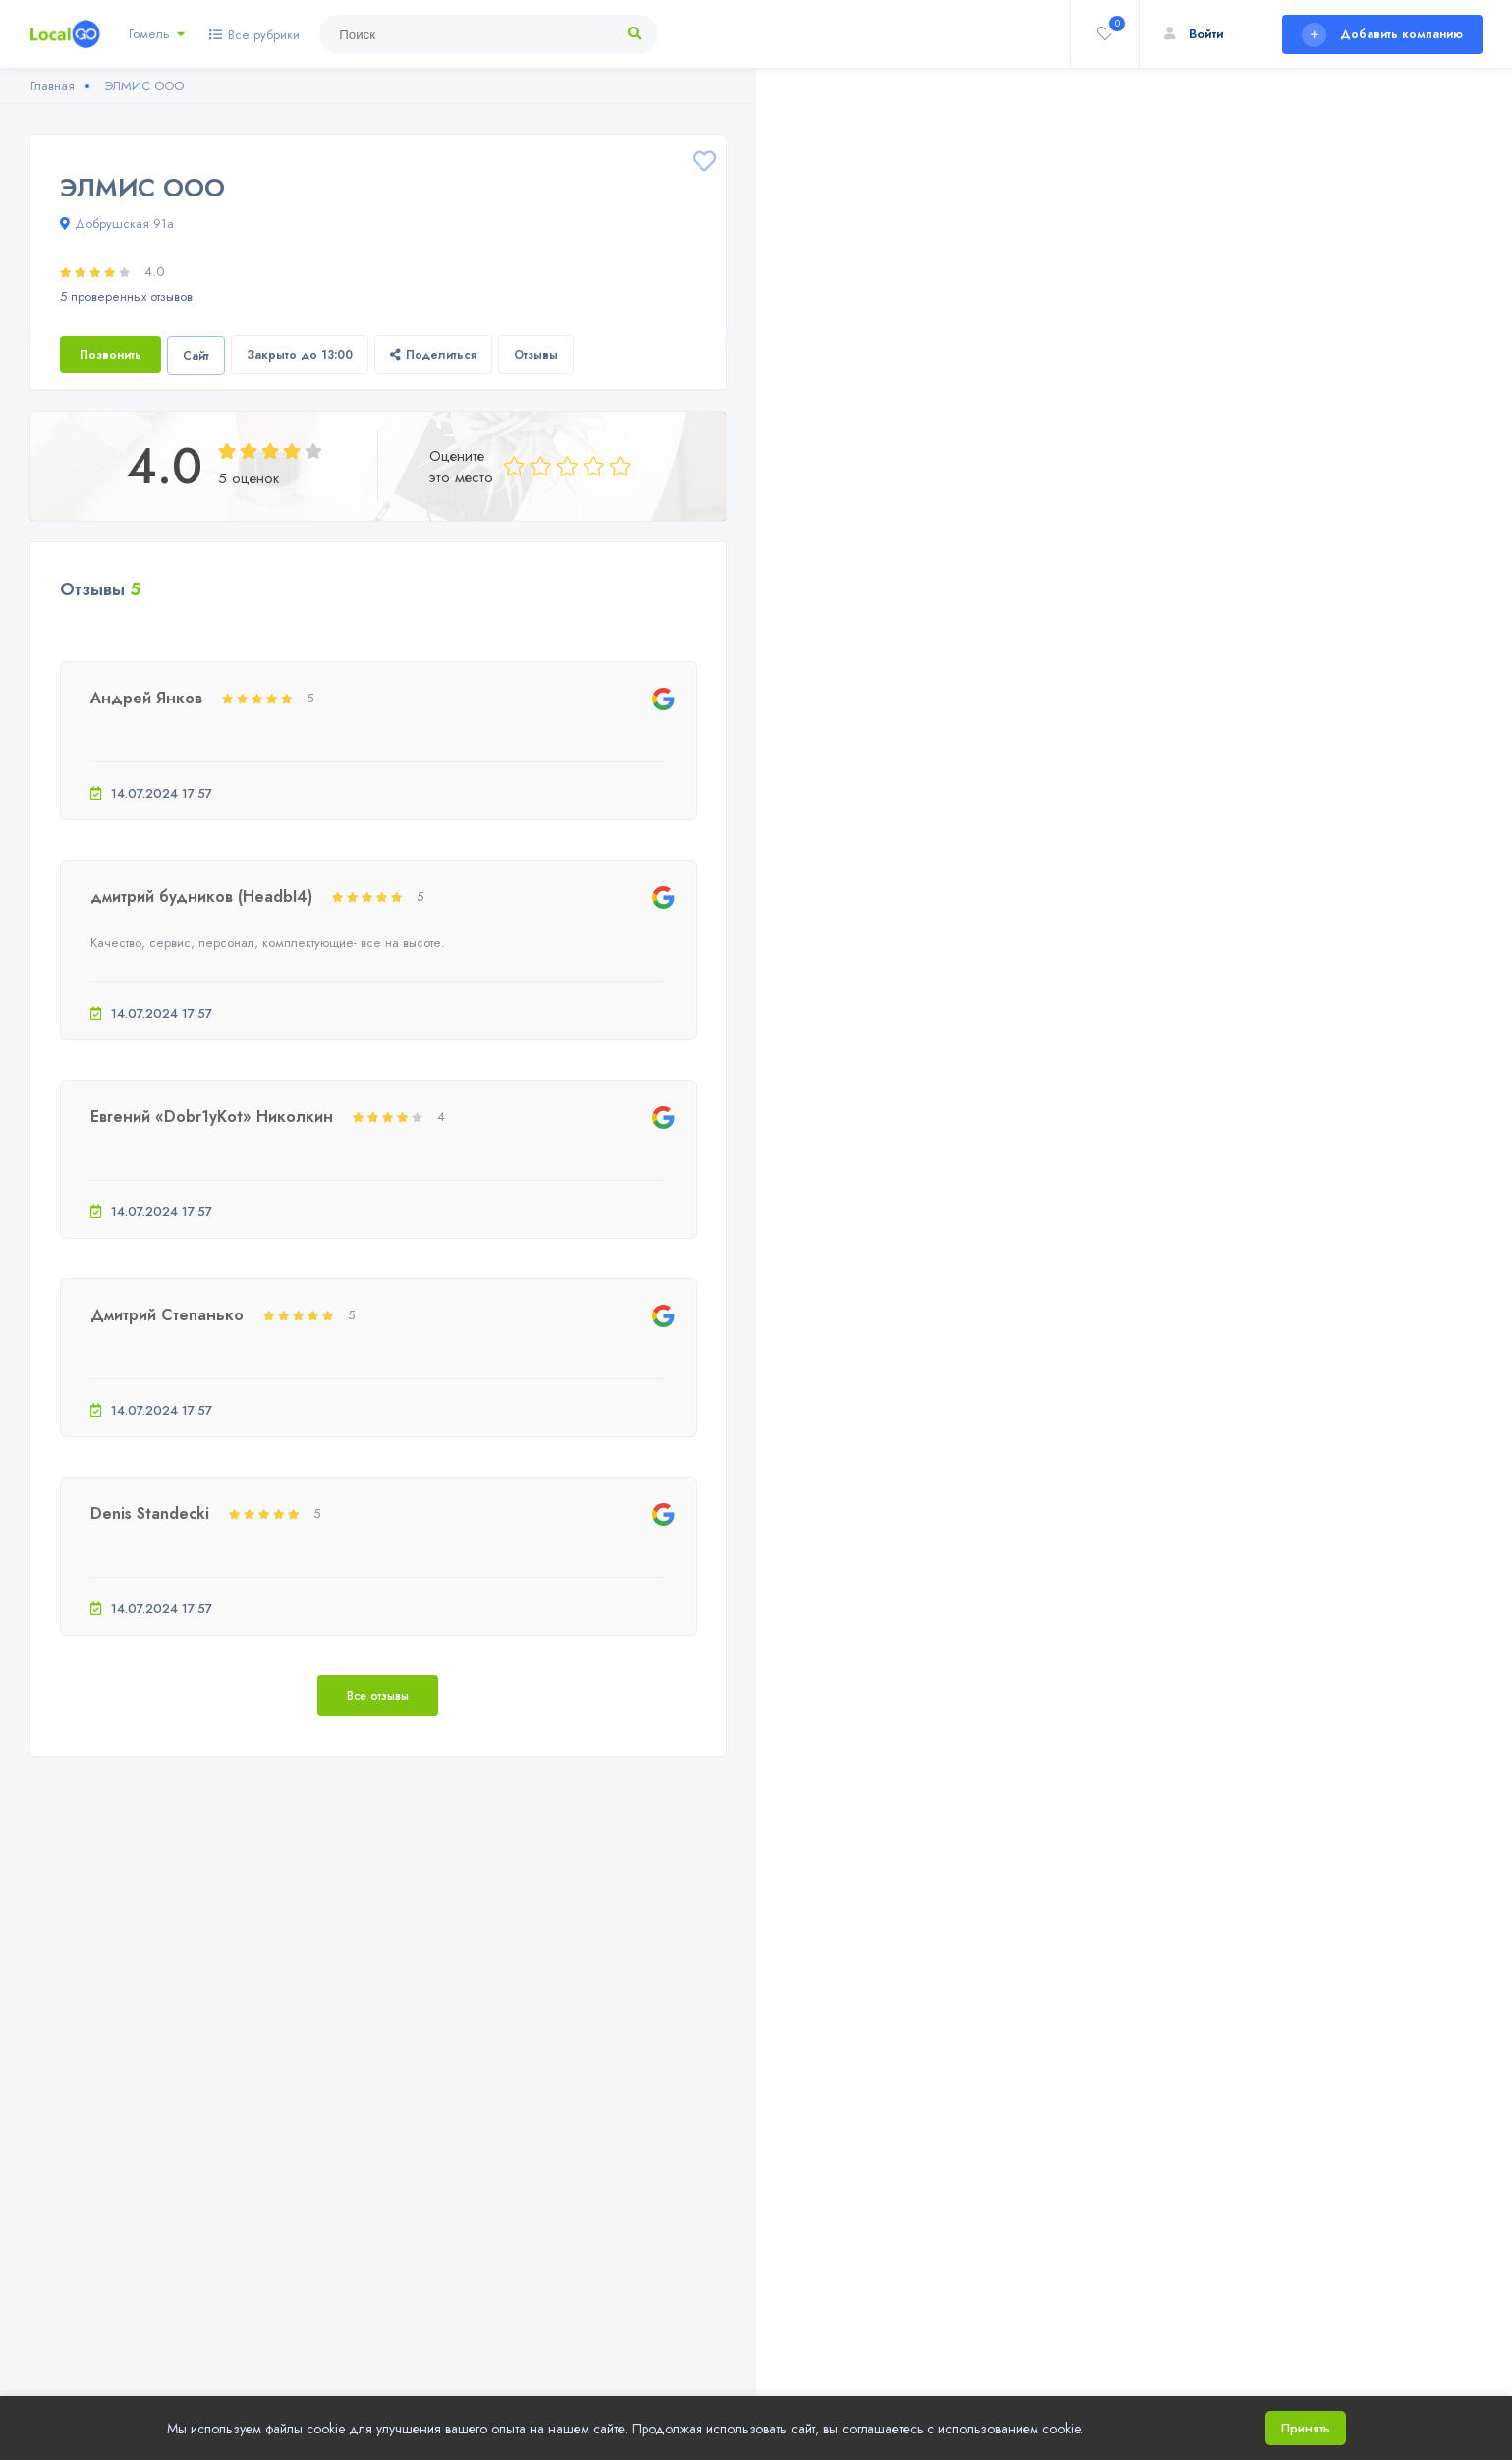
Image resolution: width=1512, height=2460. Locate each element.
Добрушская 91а (117, 223)
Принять (1305, 2428)
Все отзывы (378, 1696)
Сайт (196, 355)
